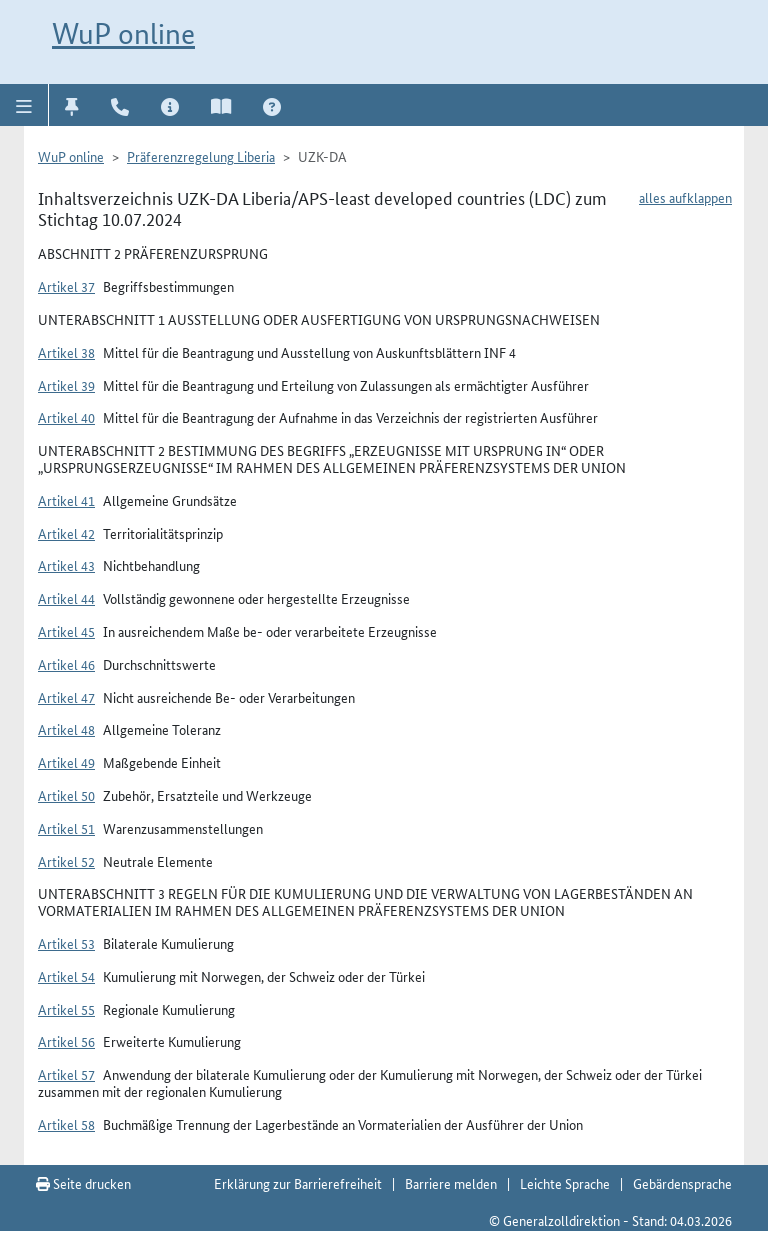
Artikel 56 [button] (66, 1041)
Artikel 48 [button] (66, 729)
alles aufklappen (685, 197)
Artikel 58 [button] (66, 1124)
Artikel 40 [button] (66, 417)
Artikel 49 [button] (66, 762)
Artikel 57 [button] (66, 1074)
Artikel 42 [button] (66, 533)
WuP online (123, 33)
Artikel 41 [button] (66, 500)
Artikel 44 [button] (66, 598)
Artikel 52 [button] (66, 861)
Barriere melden (451, 1183)
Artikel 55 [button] (66, 1009)
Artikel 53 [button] (66, 943)
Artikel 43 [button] (66, 565)
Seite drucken (83, 1183)
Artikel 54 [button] (66, 976)
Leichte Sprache (565, 1183)
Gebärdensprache (682, 1183)
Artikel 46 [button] (66, 664)
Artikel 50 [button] (66, 795)
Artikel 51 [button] (66, 828)
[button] (24, 105)
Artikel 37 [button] (66, 286)
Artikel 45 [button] (66, 631)
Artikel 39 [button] (66, 385)
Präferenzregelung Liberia (201, 156)
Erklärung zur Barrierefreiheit (298, 1183)
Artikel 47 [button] (66, 697)
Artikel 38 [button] (66, 352)
